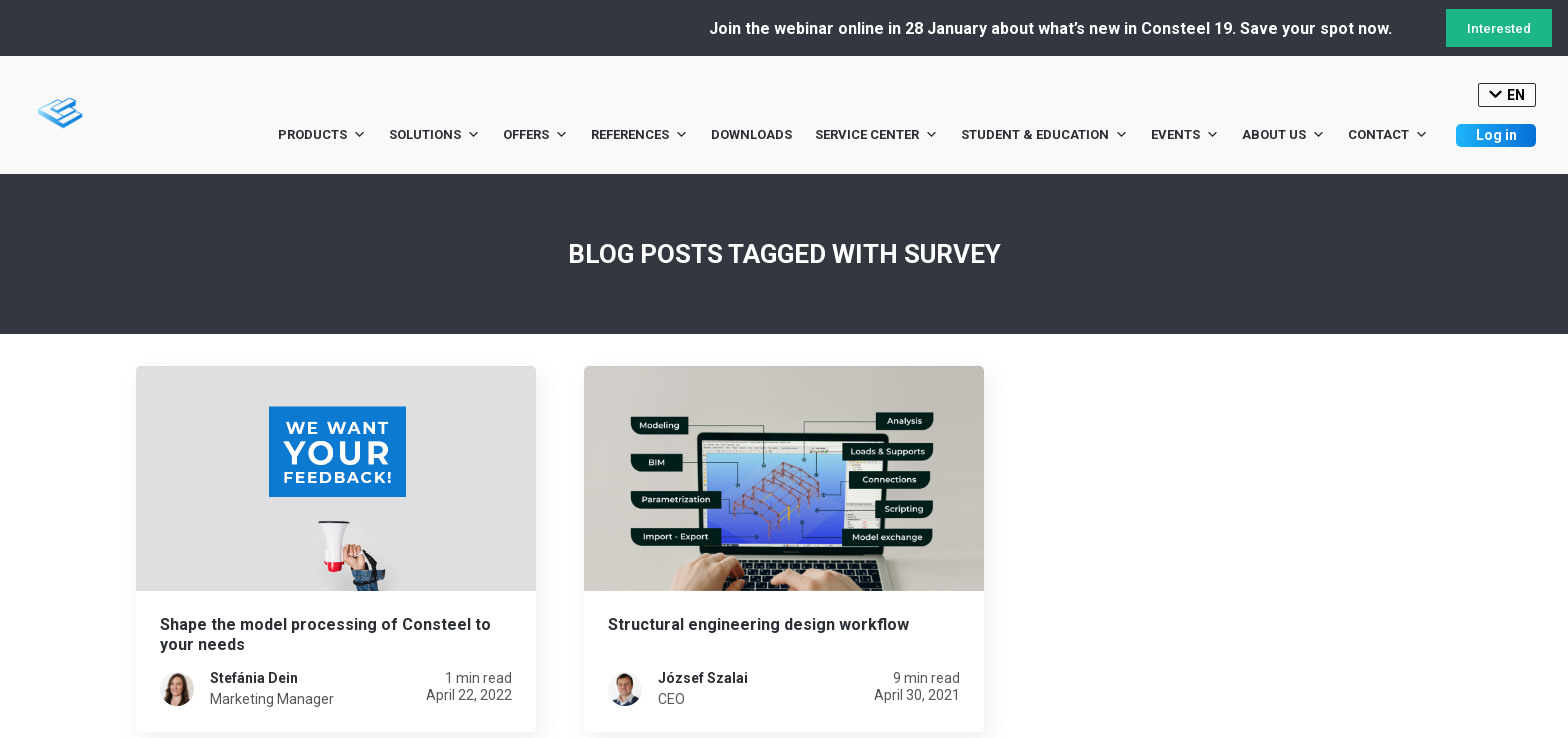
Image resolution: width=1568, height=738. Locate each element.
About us (1283, 135)
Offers (535, 135)
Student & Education (1044, 135)
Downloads (751, 134)
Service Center (876, 135)
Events (1185, 135)
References (639, 135)
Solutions (434, 135)
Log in (1496, 135)
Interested (1499, 28)
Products (322, 135)
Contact (1388, 135)
